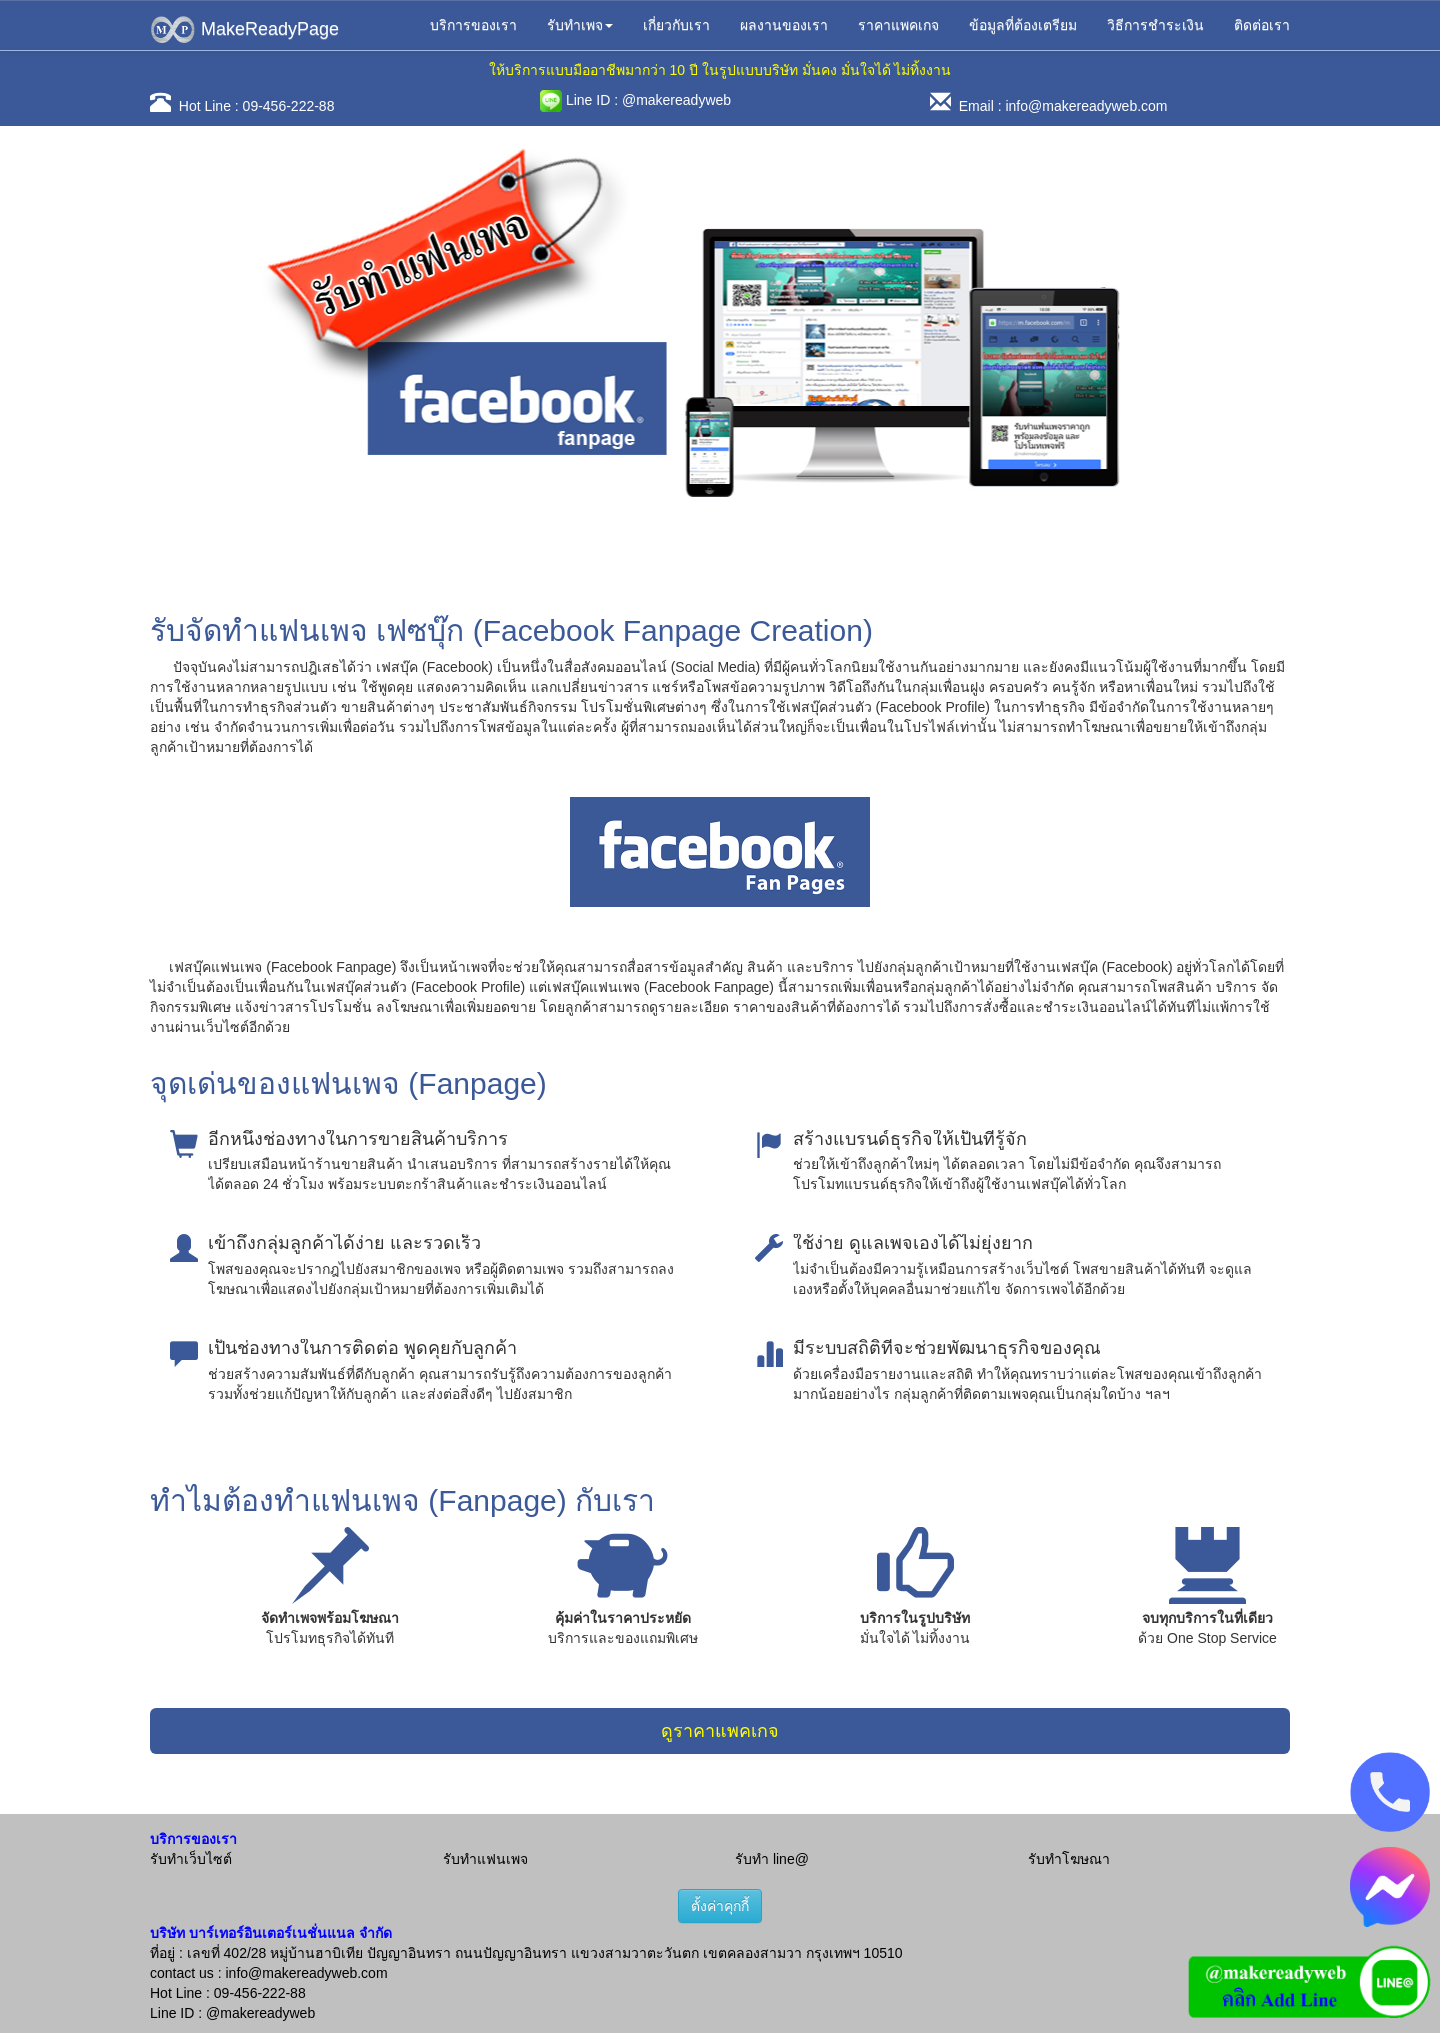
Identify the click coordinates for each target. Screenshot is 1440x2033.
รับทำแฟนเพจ (485, 1859)
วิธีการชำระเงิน (1155, 25)
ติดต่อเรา (1262, 25)
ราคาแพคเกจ (898, 25)
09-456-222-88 (289, 106)
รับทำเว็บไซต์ (191, 1859)
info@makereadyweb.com (1086, 106)
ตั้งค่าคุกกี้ (720, 1906)
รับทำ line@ (772, 1859)
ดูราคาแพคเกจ (720, 1731)
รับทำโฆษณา (1069, 1859)
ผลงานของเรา (784, 25)
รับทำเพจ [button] (580, 25)
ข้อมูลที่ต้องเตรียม (1023, 25)
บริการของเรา (473, 25)
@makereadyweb (676, 100)
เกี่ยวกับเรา (676, 25)
